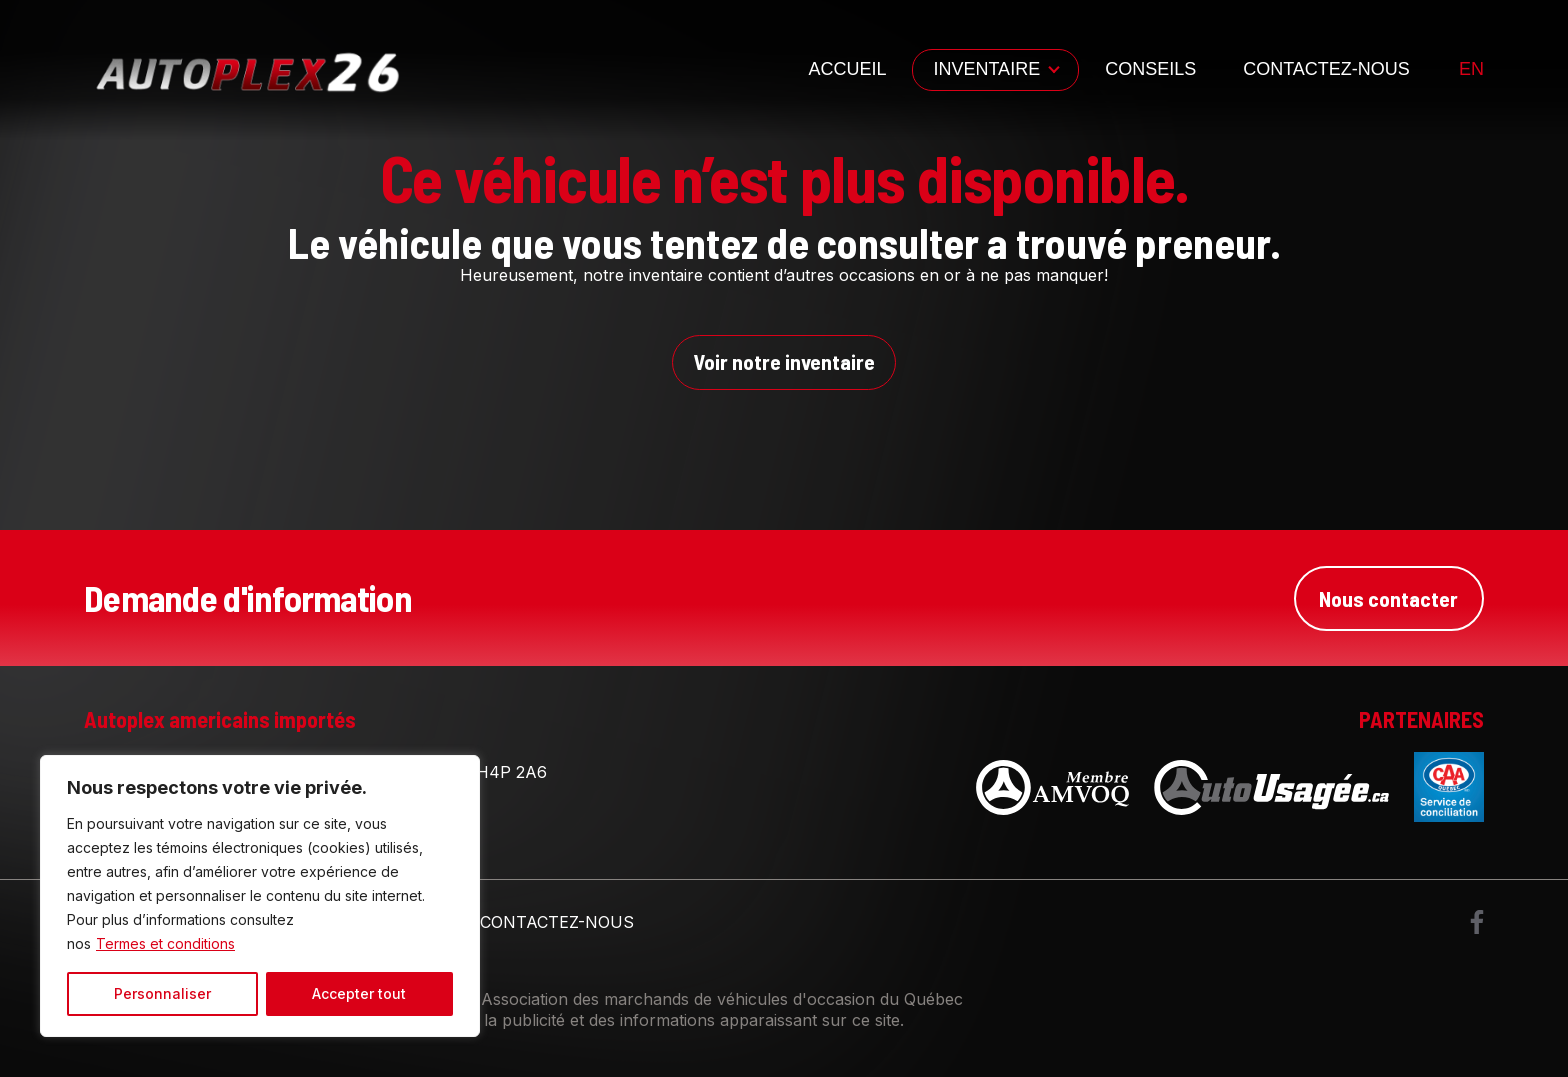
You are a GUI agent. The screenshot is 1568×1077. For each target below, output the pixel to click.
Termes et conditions (165, 943)
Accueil (847, 69)
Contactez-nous (1326, 69)
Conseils (1150, 69)
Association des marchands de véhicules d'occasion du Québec (722, 1001)
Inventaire (986, 69)
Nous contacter (1388, 599)
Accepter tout (359, 993)
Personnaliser (162, 993)
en (1471, 69)
